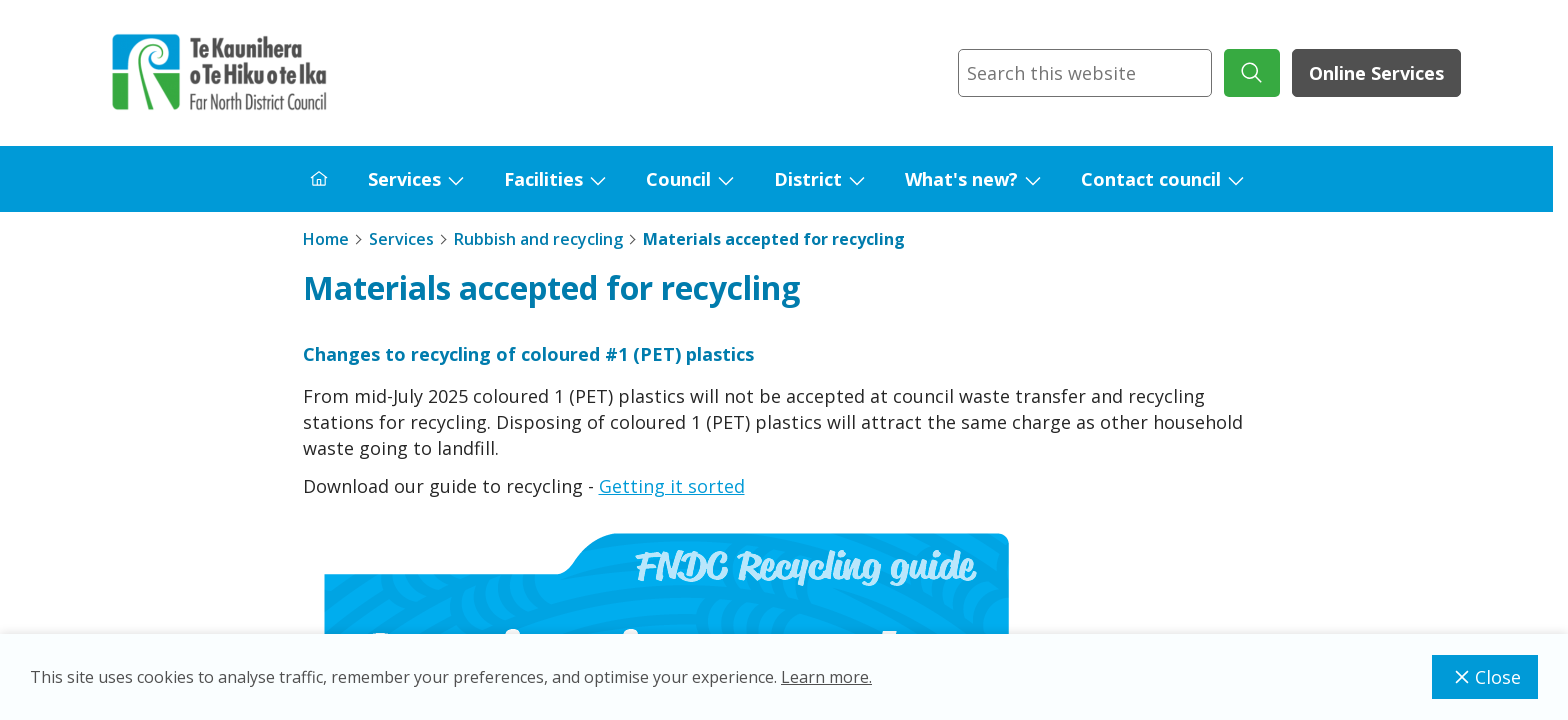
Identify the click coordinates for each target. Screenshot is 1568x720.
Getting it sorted (672, 486)
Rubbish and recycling (538, 239)
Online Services (1376, 73)
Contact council (1151, 179)
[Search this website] (1085, 73)
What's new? (961, 179)
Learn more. (826, 677)
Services (404, 179)
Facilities (543, 179)
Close (1485, 677)
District (808, 179)
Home (326, 239)
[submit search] (1252, 73)
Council (678, 179)
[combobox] (1085, 73)
